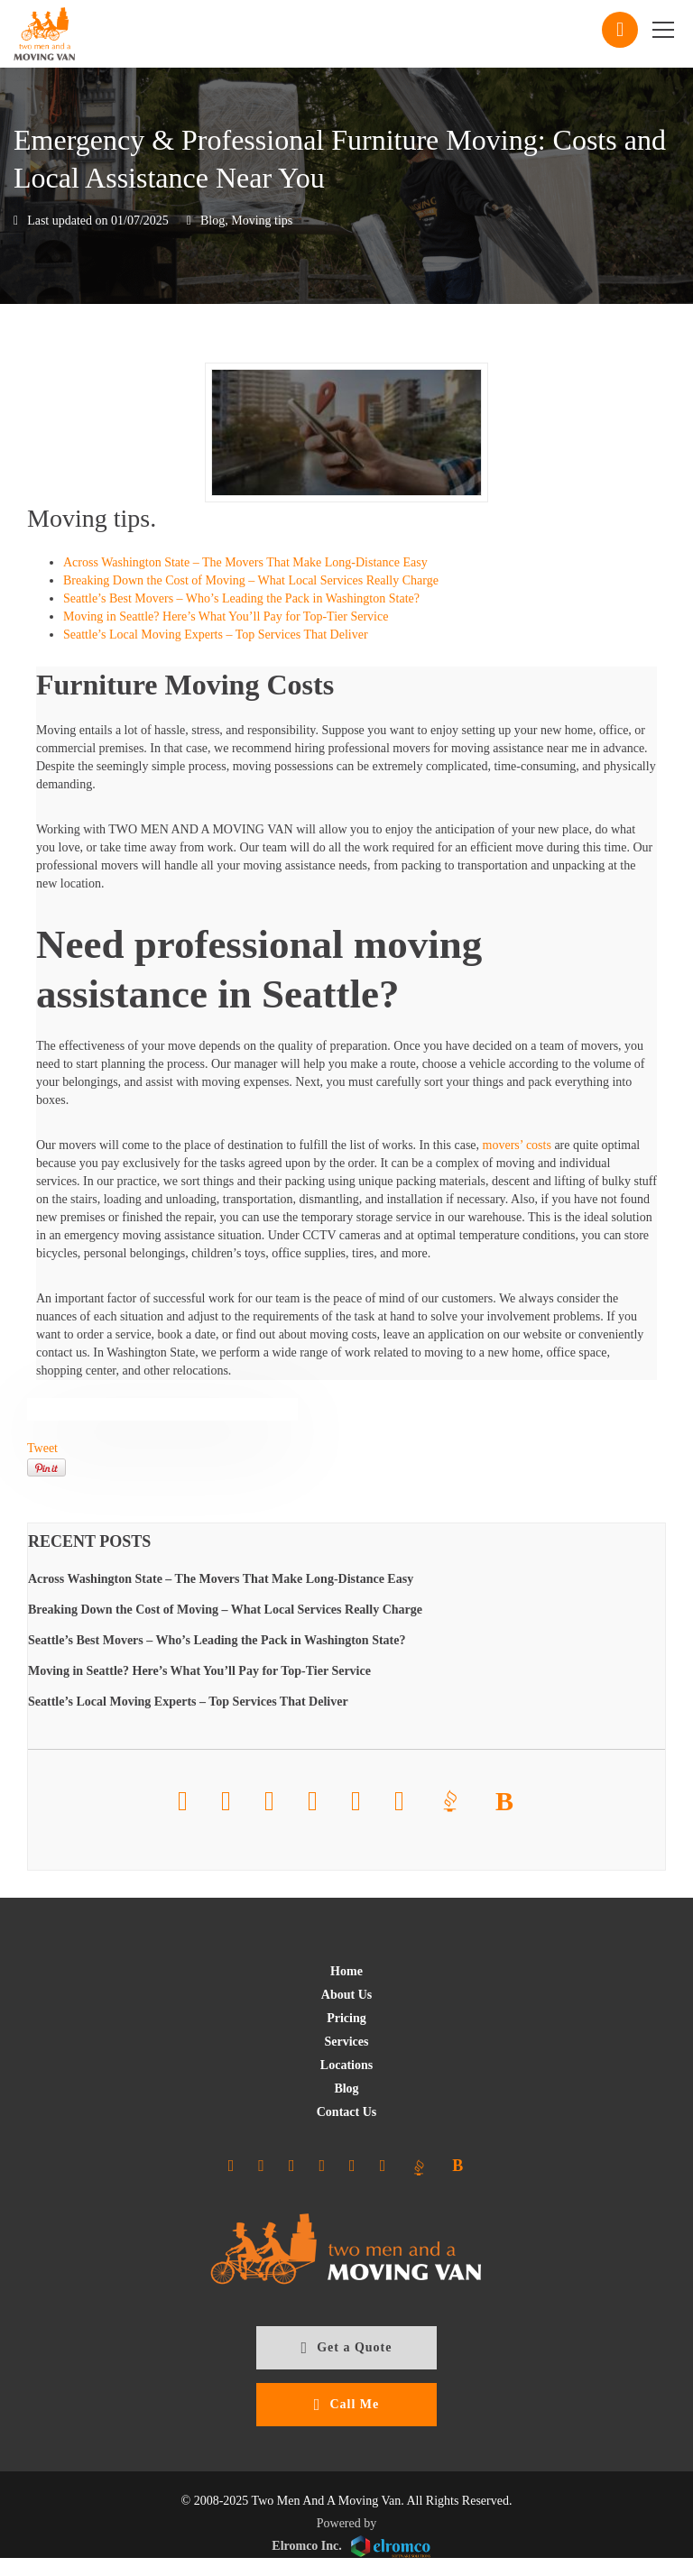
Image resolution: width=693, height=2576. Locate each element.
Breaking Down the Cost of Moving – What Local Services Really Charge (251, 580)
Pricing (346, 2018)
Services (347, 2041)
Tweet (42, 1448)
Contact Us (347, 2112)
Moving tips (261, 220)
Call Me (346, 2405)
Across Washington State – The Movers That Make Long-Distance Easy (245, 562)
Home (346, 1971)
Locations (346, 2065)
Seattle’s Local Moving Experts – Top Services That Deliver (215, 634)
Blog (212, 220)
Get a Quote (347, 2348)
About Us (346, 1994)
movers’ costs (517, 1145)
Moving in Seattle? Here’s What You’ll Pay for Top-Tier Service (225, 616)
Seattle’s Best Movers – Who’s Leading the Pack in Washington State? (241, 598)
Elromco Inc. (351, 2546)
